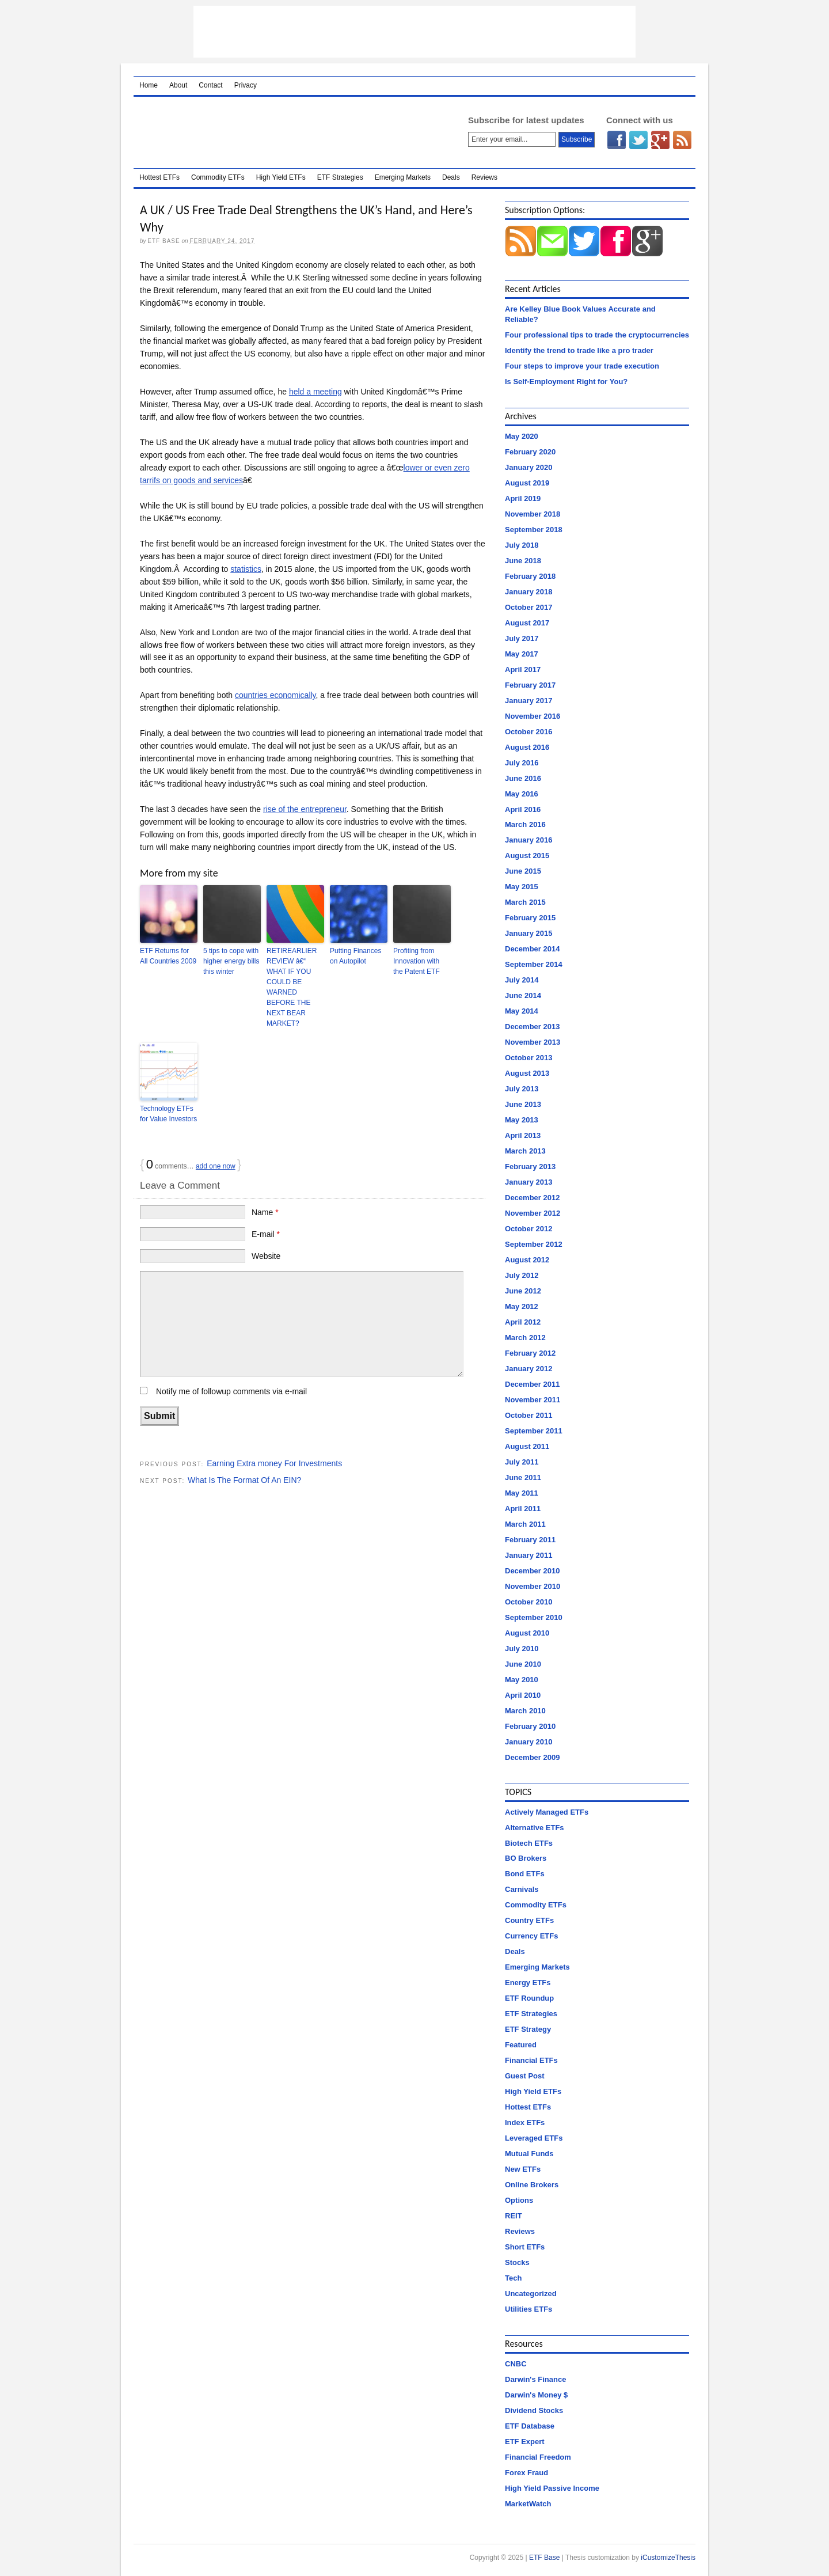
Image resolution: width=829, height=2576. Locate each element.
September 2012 (533, 1244)
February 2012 (530, 1353)
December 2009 (532, 1757)
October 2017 (528, 607)
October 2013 (528, 1057)
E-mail (266, 1234)
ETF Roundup (529, 1998)
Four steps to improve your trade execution (582, 366)
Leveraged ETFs (533, 2138)
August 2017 (527, 623)
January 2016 (528, 840)
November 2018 (532, 514)
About (178, 85)
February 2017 (530, 685)
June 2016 (523, 778)
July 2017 (522, 638)
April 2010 (523, 1695)
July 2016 (522, 762)
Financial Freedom (538, 2457)
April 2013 (523, 1135)
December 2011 (532, 1384)
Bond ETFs (525, 1873)
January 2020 (528, 467)
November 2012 (532, 1213)
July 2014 (522, 980)
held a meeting (315, 391)
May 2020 (521, 436)
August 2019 (527, 483)
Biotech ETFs (529, 1843)
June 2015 (523, 871)
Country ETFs (529, 1920)
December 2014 (532, 948)
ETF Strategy (528, 2029)
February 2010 (530, 1726)
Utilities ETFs (528, 2309)
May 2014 (521, 1011)
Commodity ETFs (218, 177)
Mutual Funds (529, 2153)
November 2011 (532, 1399)
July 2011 (522, 1462)
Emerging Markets (403, 177)
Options (519, 2200)
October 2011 (528, 1415)
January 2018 (528, 591)
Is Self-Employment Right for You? (566, 381)
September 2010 (533, 1617)
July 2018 (522, 545)
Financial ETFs (531, 2060)
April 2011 (523, 1508)
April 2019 (523, 498)
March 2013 (525, 1151)
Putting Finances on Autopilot (355, 956)
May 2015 (521, 886)
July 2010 (522, 1648)
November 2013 (532, 1042)
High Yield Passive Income (552, 2488)
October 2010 (528, 1602)
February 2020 (530, 451)
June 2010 (523, 1664)
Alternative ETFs (534, 1827)
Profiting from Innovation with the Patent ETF (416, 961)
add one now (215, 1166)
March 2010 (525, 1710)
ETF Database (529, 2426)
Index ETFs (525, 2122)
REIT (513, 2215)
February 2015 (530, 917)
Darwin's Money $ (536, 2395)
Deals (451, 177)
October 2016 (528, 731)
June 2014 (523, 995)
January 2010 (528, 1741)
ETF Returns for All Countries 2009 (168, 956)
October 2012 (528, 1228)
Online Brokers (531, 2184)
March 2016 (525, 824)
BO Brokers (525, 1858)
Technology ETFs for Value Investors (168, 1114)
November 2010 (532, 1586)
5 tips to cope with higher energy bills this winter (231, 961)
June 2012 (523, 1291)
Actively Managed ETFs (546, 1812)
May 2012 (521, 1306)
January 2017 (528, 700)
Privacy (245, 85)
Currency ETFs (531, 1936)
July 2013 (522, 1088)
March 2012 (525, 1337)
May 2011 (521, 1493)
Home (148, 85)
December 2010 (532, 1570)
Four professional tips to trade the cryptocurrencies (597, 335)
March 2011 (525, 1524)
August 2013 (527, 1073)
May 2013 (521, 1120)
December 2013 (532, 1026)
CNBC (516, 2363)
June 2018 (523, 560)
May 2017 (521, 654)
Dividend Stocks (534, 2410)
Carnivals (522, 1889)
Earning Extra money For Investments (274, 1463)
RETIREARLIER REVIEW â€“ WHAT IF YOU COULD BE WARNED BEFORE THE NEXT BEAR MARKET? (292, 987)
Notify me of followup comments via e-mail (231, 1391)
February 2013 (530, 1166)
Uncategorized (531, 2293)
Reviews (484, 177)
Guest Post (525, 2076)
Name (265, 1212)
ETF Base (286, 132)
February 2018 (530, 576)
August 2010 (527, 1633)
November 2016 (532, 716)
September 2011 (533, 1431)
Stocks (517, 2262)
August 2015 (527, 855)
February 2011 (530, 1539)
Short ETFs (525, 2247)
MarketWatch (528, 2503)
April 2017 (523, 669)
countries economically (275, 695)
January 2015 (528, 933)
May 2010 (521, 1679)
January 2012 (528, 1368)
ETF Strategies (340, 177)
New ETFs (523, 2169)
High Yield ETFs (281, 177)
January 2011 (528, 1555)
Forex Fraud (526, 2472)
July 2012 (522, 1275)
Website (266, 1256)
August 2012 (527, 1259)
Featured (521, 2044)
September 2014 (533, 964)
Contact (210, 85)
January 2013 (528, 1182)
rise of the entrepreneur (305, 809)
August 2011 (527, 1446)
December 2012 (532, 1197)
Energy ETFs (527, 1982)
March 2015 (525, 902)
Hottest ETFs (159, 177)
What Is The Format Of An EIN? (244, 1480)
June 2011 (523, 1477)
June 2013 (523, 1104)
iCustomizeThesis (668, 2558)
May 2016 (521, 794)
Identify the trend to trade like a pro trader (579, 350)
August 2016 (527, 747)
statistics (245, 569)
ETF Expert (525, 2441)
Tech (513, 2278)
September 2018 (533, 529)
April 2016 (523, 809)
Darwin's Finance (535, 2379)
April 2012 (523, 1322)
